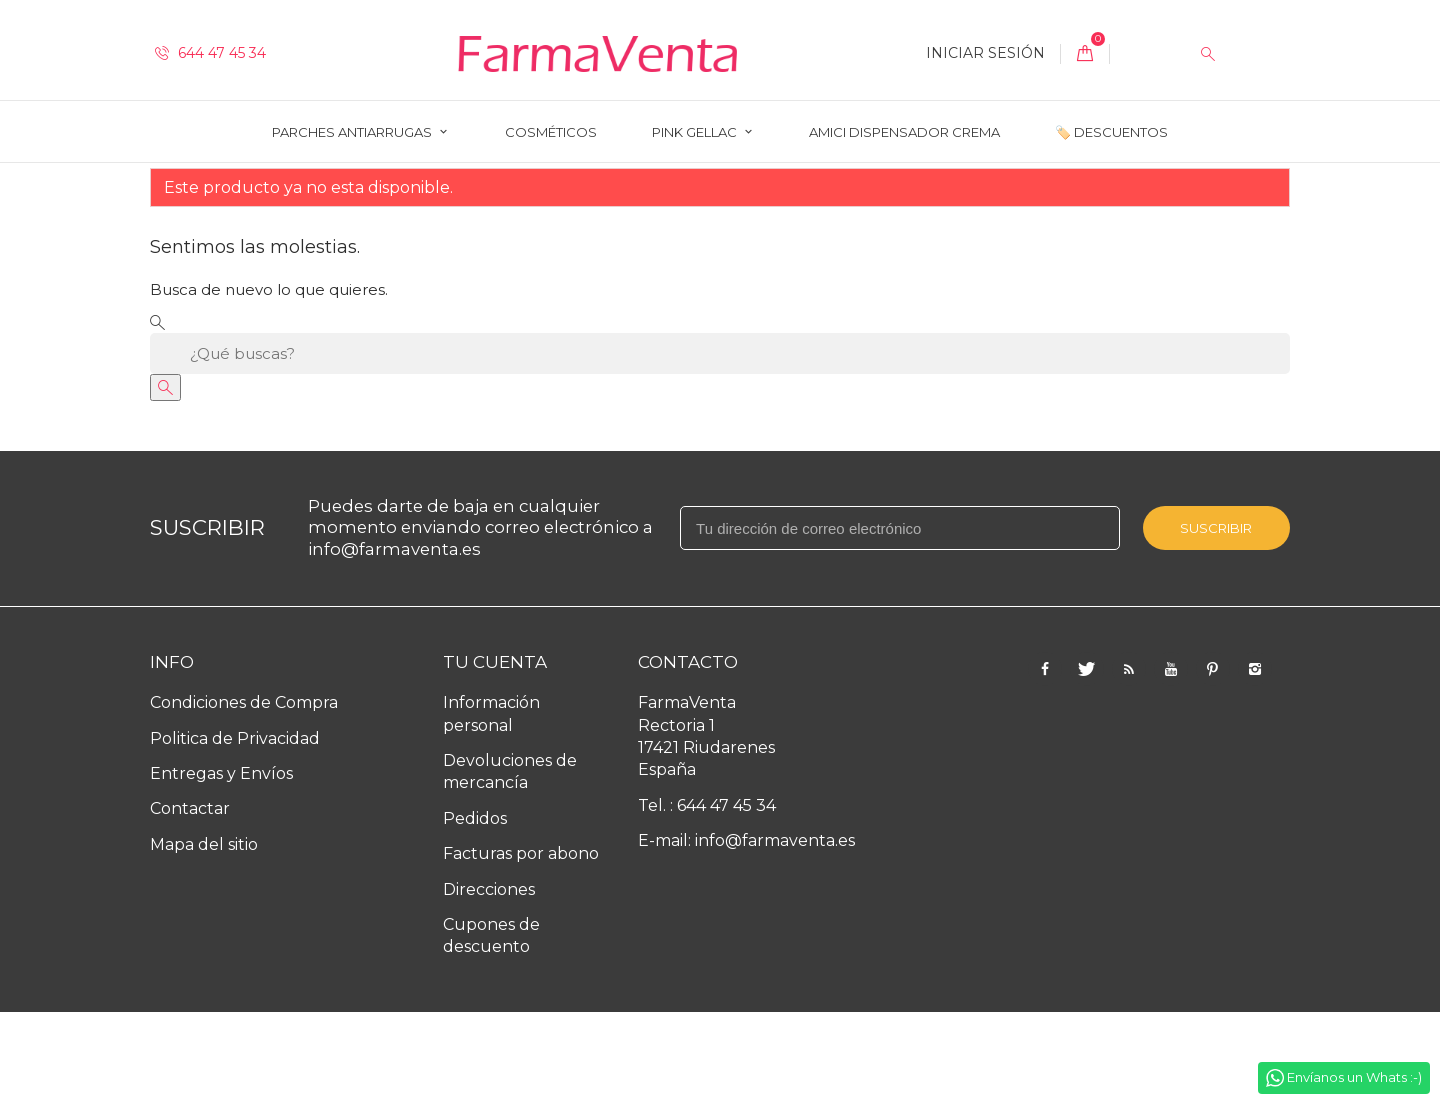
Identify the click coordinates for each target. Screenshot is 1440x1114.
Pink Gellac (696, 132)
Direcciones (489, 991)
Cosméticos (551, 132)
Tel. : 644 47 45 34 (707, 907)
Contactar (190, 910)
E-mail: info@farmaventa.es (746, 942)
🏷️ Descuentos (1111, 132)
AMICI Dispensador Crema (904, 132)
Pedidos (475, 920)
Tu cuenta (495, 764)
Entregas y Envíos (221, 875)
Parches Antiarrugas (353, 132)
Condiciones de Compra (244, 804)
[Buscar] (720, 455)
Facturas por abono (521, 955)
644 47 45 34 (210, 53)
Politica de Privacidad (235, 840)
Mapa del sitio (204, 946)
